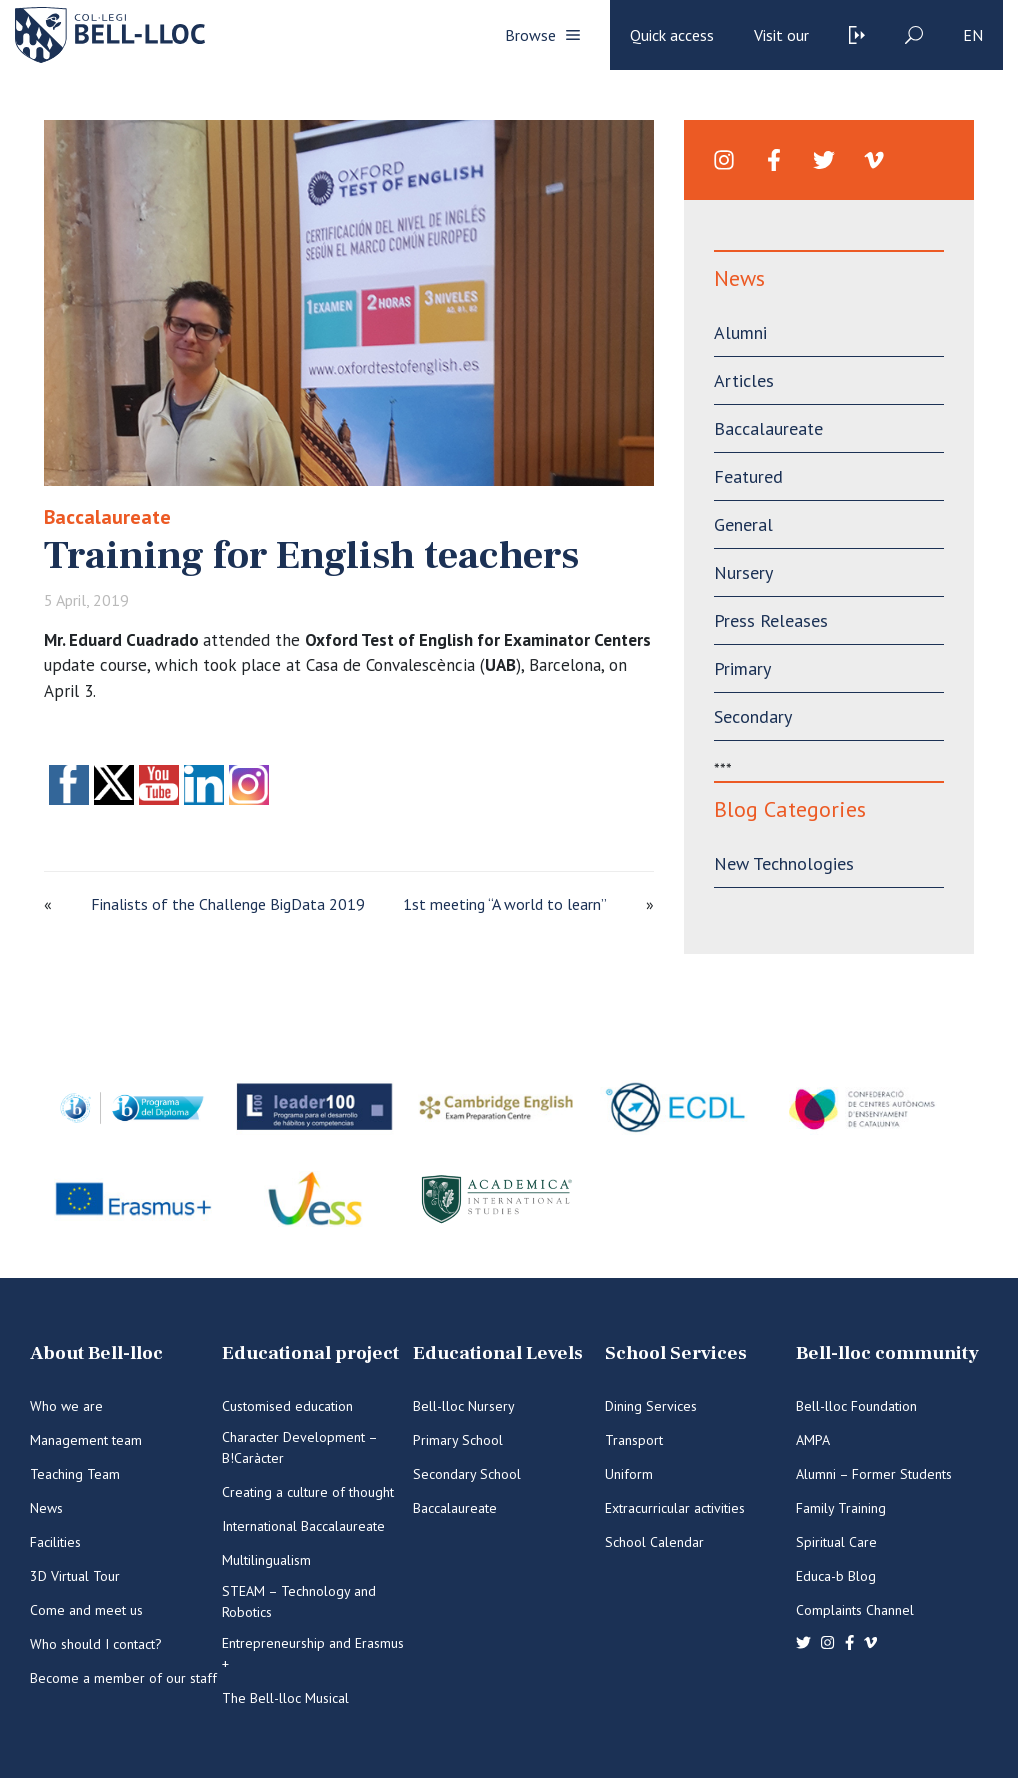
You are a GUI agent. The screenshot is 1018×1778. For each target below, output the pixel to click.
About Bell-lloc (96, 1353)
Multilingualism (266, 1560)
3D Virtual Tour (75, 1576)
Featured (748, 476)
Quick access (672, 35)
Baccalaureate (107, 517)
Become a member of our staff (123, 1678)
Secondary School (467, 1474)
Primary (742, 668)
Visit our (781, 35)
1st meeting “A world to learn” (505, 904)
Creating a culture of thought (308, 1492)
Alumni (740, 332)
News (46, 1508)
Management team (86, 1440)
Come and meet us (86, 1610)
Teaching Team (75, 1474)
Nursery (743, 572)
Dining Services (651, 1406)
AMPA (813, 1440)
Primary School (458, 1440)
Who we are (66, 1406)
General (743, 524)
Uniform (629, 1474)
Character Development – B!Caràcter (299, 1447)
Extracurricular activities (675, 1508)
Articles (744, 380)
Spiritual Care (836, 1542)
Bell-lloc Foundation (856, 1406)
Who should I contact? (96, 1644)
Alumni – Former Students (874, 1474)
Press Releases (771, 620)
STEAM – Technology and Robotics (299, 1601)
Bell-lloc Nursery (464, 1406)
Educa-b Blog (836, 1576)
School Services (676, 1353)
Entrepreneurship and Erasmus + (313, 1653)
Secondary (753, 716)
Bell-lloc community (887, 1353)
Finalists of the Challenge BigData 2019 (228, 904)
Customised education (287, 1406)
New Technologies (784, 863)
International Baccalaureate (303, 1526)
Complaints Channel (855, 1610)
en (973, 35)
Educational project (310, 1353)
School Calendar (654, 1542)
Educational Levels (498, 1353)
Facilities (55, 1542)
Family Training (841, 1508)
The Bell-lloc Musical (285, 1698)
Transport (634, 1440)
